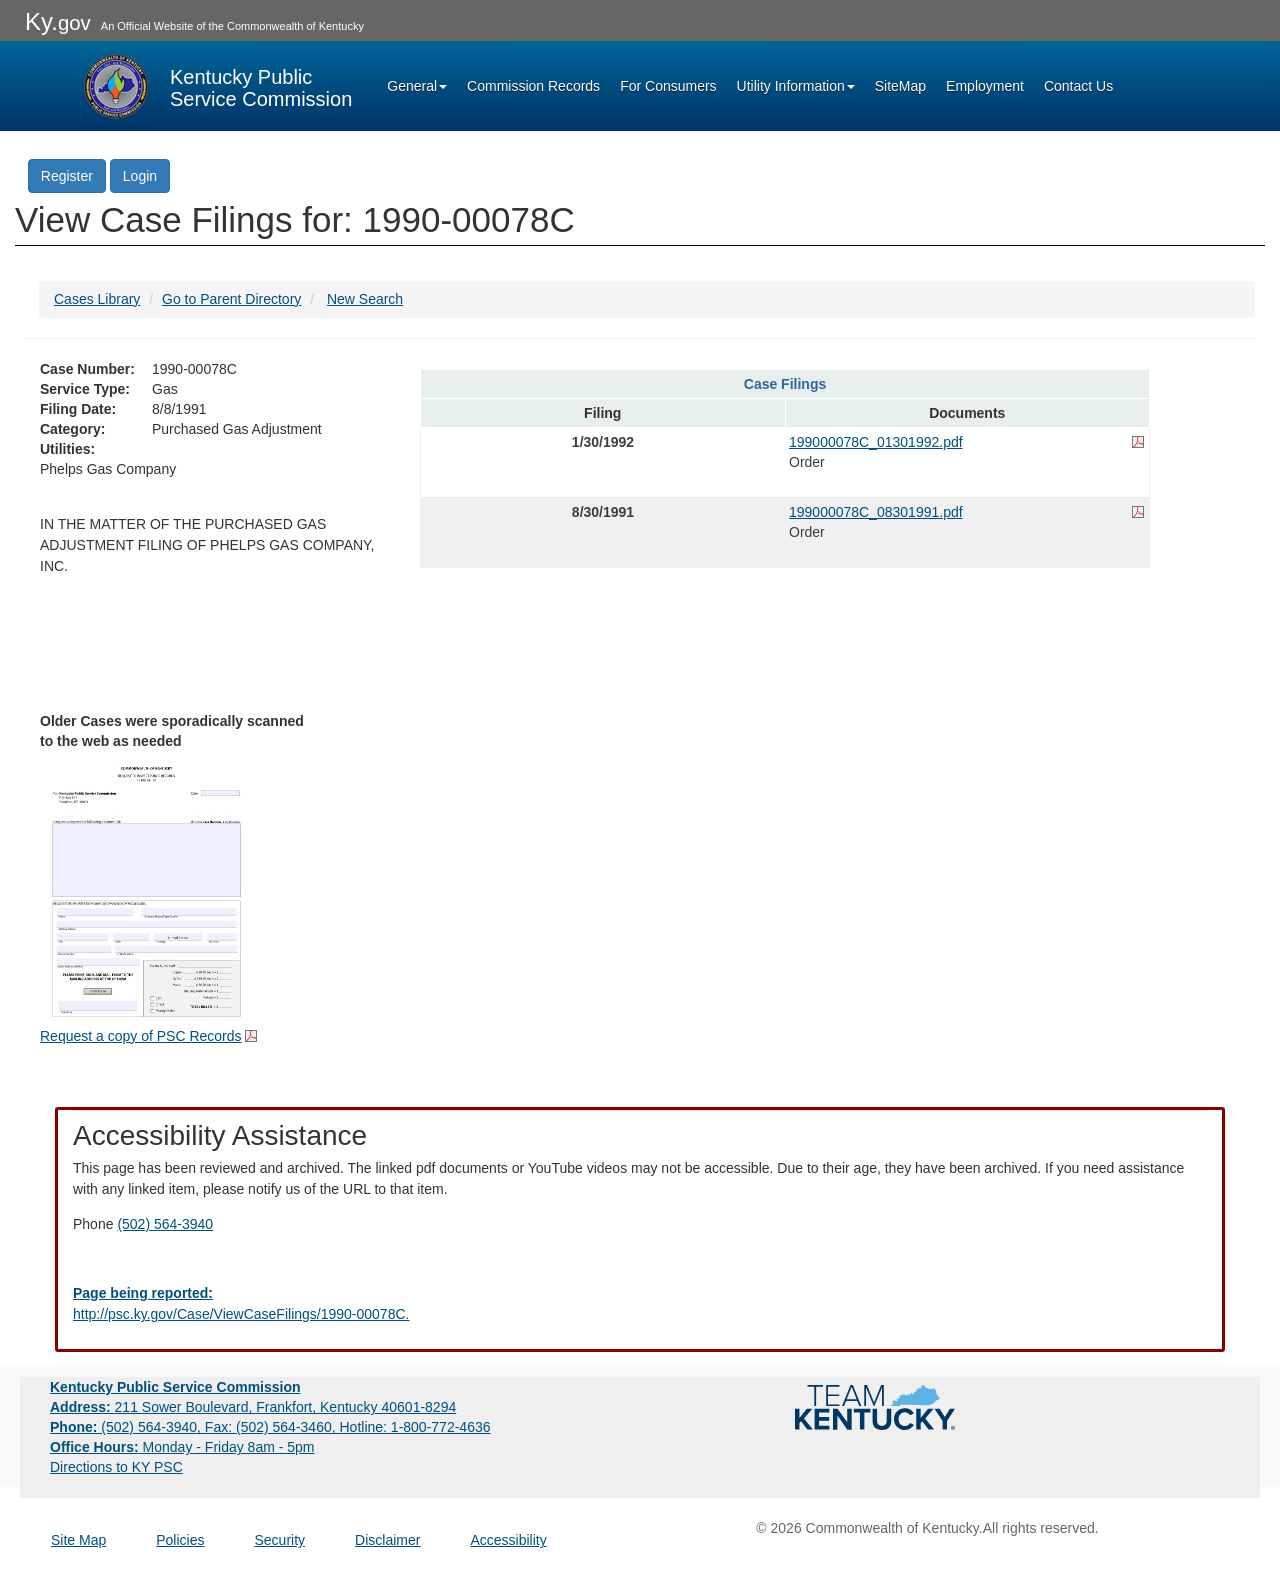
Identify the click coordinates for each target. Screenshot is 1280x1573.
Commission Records (533, 86)
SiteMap (900, 86)
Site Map (78, 1540)
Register (67, 176)
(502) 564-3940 (165, 1224)
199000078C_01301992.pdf (876, 442)
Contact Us (1078, 86)
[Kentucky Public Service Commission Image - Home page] (216, 86)
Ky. (58, 21)
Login (140, 176)
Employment (985, 86)
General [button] (417, 86)
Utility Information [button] (796, 86)
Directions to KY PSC (116, 1467)
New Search (365, 299)
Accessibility (508, 1540)
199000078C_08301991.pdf (876, 512)
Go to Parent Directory (231, 299)
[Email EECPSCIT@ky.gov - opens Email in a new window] (640, 1304)
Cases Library (97, 299)
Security (280, 1540)
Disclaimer (387, 1540)
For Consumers (668, 86)
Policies (180, 1540)
